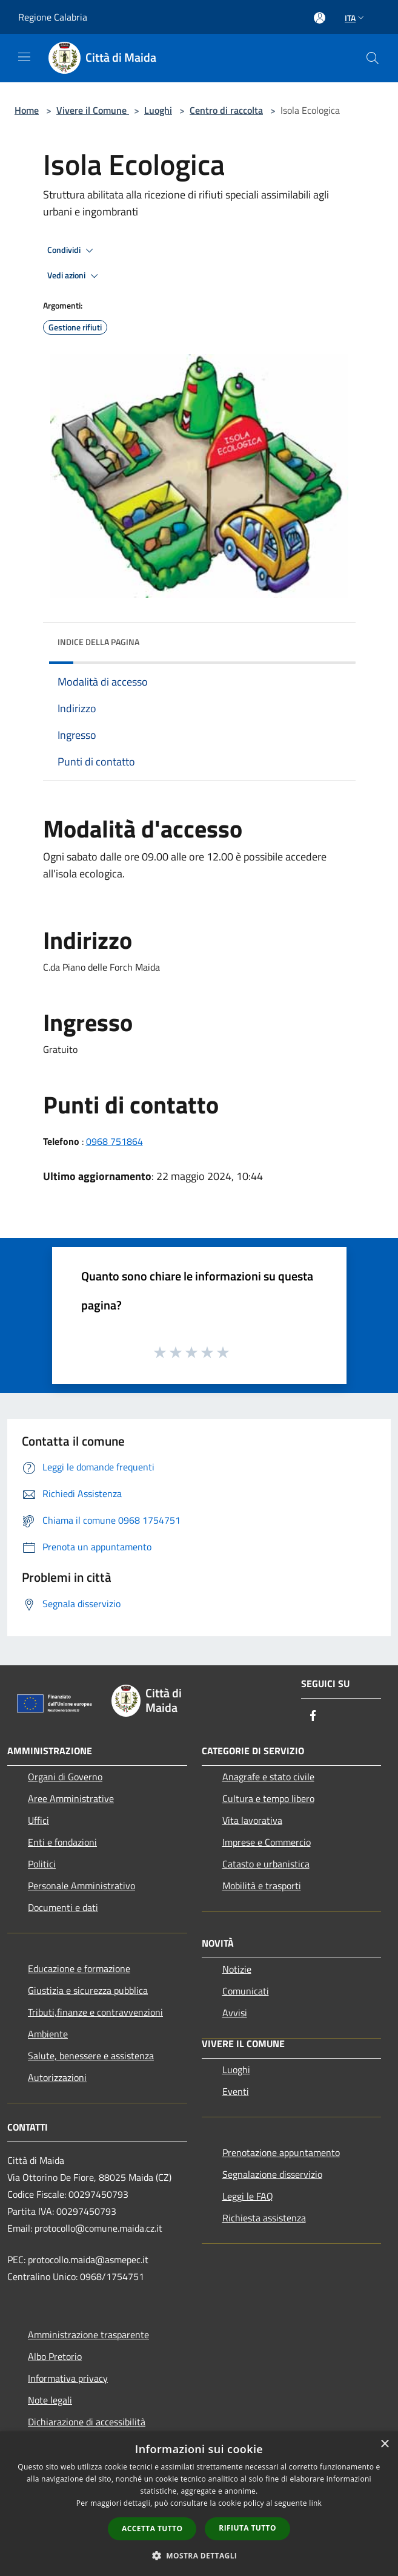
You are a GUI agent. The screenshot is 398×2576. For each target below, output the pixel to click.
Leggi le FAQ (247, 2196)
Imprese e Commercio (266, 1842)
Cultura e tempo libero (268, 1798)
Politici (42, 1864)
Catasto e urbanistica (266, 1864)
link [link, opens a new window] (315, 2503)
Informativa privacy (68, 2378)
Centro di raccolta (226, 110)
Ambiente (48, 2034)
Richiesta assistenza (264, 2218)
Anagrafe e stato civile (268, 1776)
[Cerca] (372, 58)
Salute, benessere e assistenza (91, 2055)
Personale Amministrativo (81, 1885)
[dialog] (199, 2503)
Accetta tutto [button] (152, 2528)
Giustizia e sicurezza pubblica (88, 1990)
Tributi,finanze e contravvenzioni (95, 2012)
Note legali (50, 2400)
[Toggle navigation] (24, 57)
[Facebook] (313, 1716)
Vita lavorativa (252, 1820)
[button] (199, 2555)
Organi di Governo (65, 1776)
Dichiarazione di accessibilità (86, 2421)
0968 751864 (114, 1141)
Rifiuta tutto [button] (247, 2528)
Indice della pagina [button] (98, 641)
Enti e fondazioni (62, 1842)
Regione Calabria (52, 17)
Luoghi (158, 110)
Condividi (72, 250)
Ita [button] (355, 17)
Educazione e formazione (79, 1968)
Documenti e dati (63, 1907)
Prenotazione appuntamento (281, 2152)
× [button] (384, 2444)
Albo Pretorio (55, 2356)
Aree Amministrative (71, 1798)
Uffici (38, 1820)
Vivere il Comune (92, 110)
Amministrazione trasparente (88, 2334)
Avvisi (234, 2012)
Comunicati (245, 1991)
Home (27, 110)
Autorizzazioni (57, 2077)
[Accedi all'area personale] (319, 17)
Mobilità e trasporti (261, 1885)
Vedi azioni (74, 276)
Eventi (235, 2091)
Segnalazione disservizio (272, 2174)
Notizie (236, 1969)
